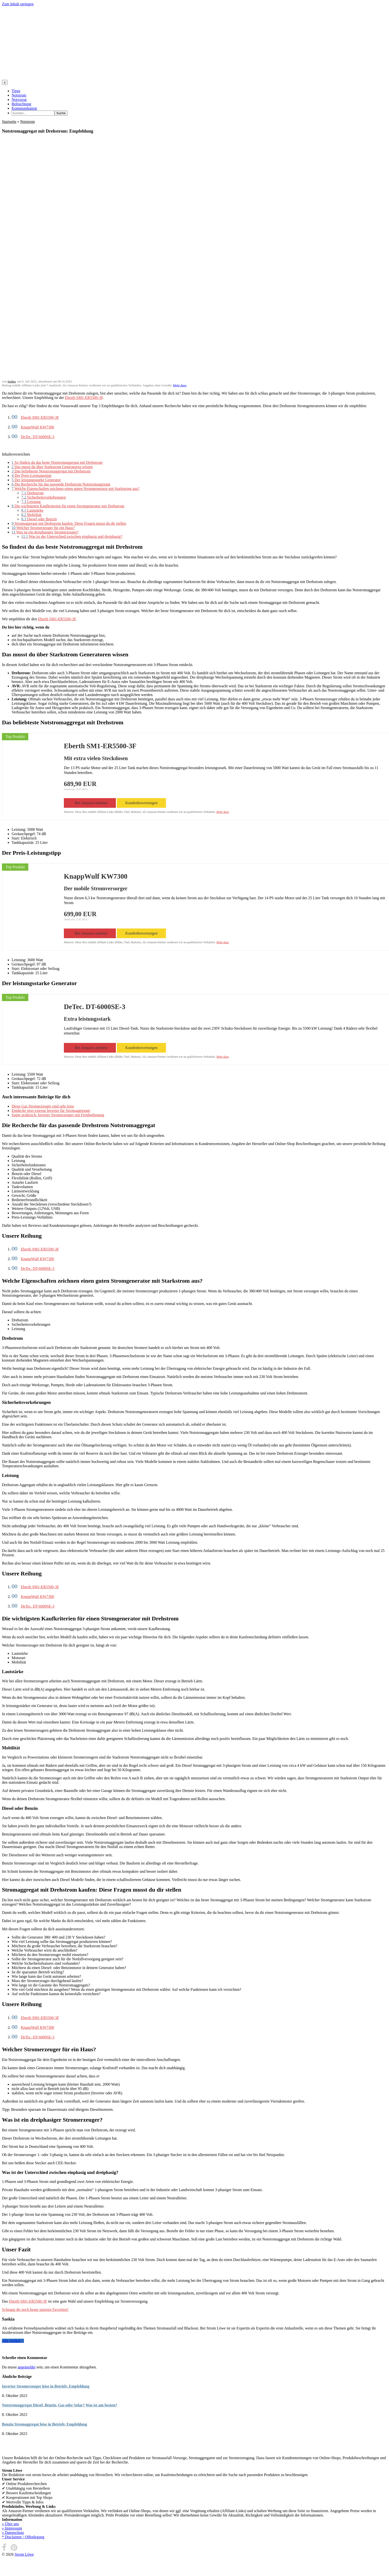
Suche (61, 113)
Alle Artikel (13, 2341)
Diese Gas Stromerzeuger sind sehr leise (43, 1106)
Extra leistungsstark (87, 1019)
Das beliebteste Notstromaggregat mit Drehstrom (51, 471)
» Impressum (12, 2528)
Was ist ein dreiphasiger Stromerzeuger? (45, 532)
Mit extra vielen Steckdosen (96, 758)
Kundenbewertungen (141, 803)
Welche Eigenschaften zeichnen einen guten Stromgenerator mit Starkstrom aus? (75, 489)
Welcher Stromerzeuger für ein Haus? (43, 528)
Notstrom (19, 95)
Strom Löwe (24, 2554)
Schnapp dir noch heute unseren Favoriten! (35, 2309)
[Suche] (33, 113)
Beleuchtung (21, 104)
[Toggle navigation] (4, 82)
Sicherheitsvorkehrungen (43, 497)
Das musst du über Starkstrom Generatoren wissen (52, 467)
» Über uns (10, 2524)
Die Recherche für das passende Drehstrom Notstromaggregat (61, 484)
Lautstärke (32, 510)
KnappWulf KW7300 (37, 427)
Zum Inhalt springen (18, 4)
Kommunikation (24, 108)
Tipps (16, 91)
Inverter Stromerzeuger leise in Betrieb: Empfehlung (45, 2386)
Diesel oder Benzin (39, 519)
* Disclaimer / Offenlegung (23, 2537)
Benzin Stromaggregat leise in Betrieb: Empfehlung (44, 2424)
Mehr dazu (180, 385)
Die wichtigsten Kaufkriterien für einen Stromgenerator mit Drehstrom (68, 506)
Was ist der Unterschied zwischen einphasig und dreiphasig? (71, 536)
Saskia (11, 381)
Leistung (31, 502)
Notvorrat (19, 99)
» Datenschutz (13, 2533)
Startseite (9, 122)
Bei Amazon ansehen (91, 803)
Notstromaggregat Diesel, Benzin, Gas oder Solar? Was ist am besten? (59, 2405)
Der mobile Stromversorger (95, 888)
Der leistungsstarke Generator (36, 480)
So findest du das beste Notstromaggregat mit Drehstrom (57, 462)
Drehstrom (32, 493)
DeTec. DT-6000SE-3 (37, 437)
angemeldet (27, 2367)
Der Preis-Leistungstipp (31, 475)
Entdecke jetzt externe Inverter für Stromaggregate (51, 1110)
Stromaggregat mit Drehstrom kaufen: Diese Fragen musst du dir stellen (69, 523)
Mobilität (31, 515)
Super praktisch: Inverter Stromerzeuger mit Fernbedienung (58, 1115)
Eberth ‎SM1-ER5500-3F (84, 398)
